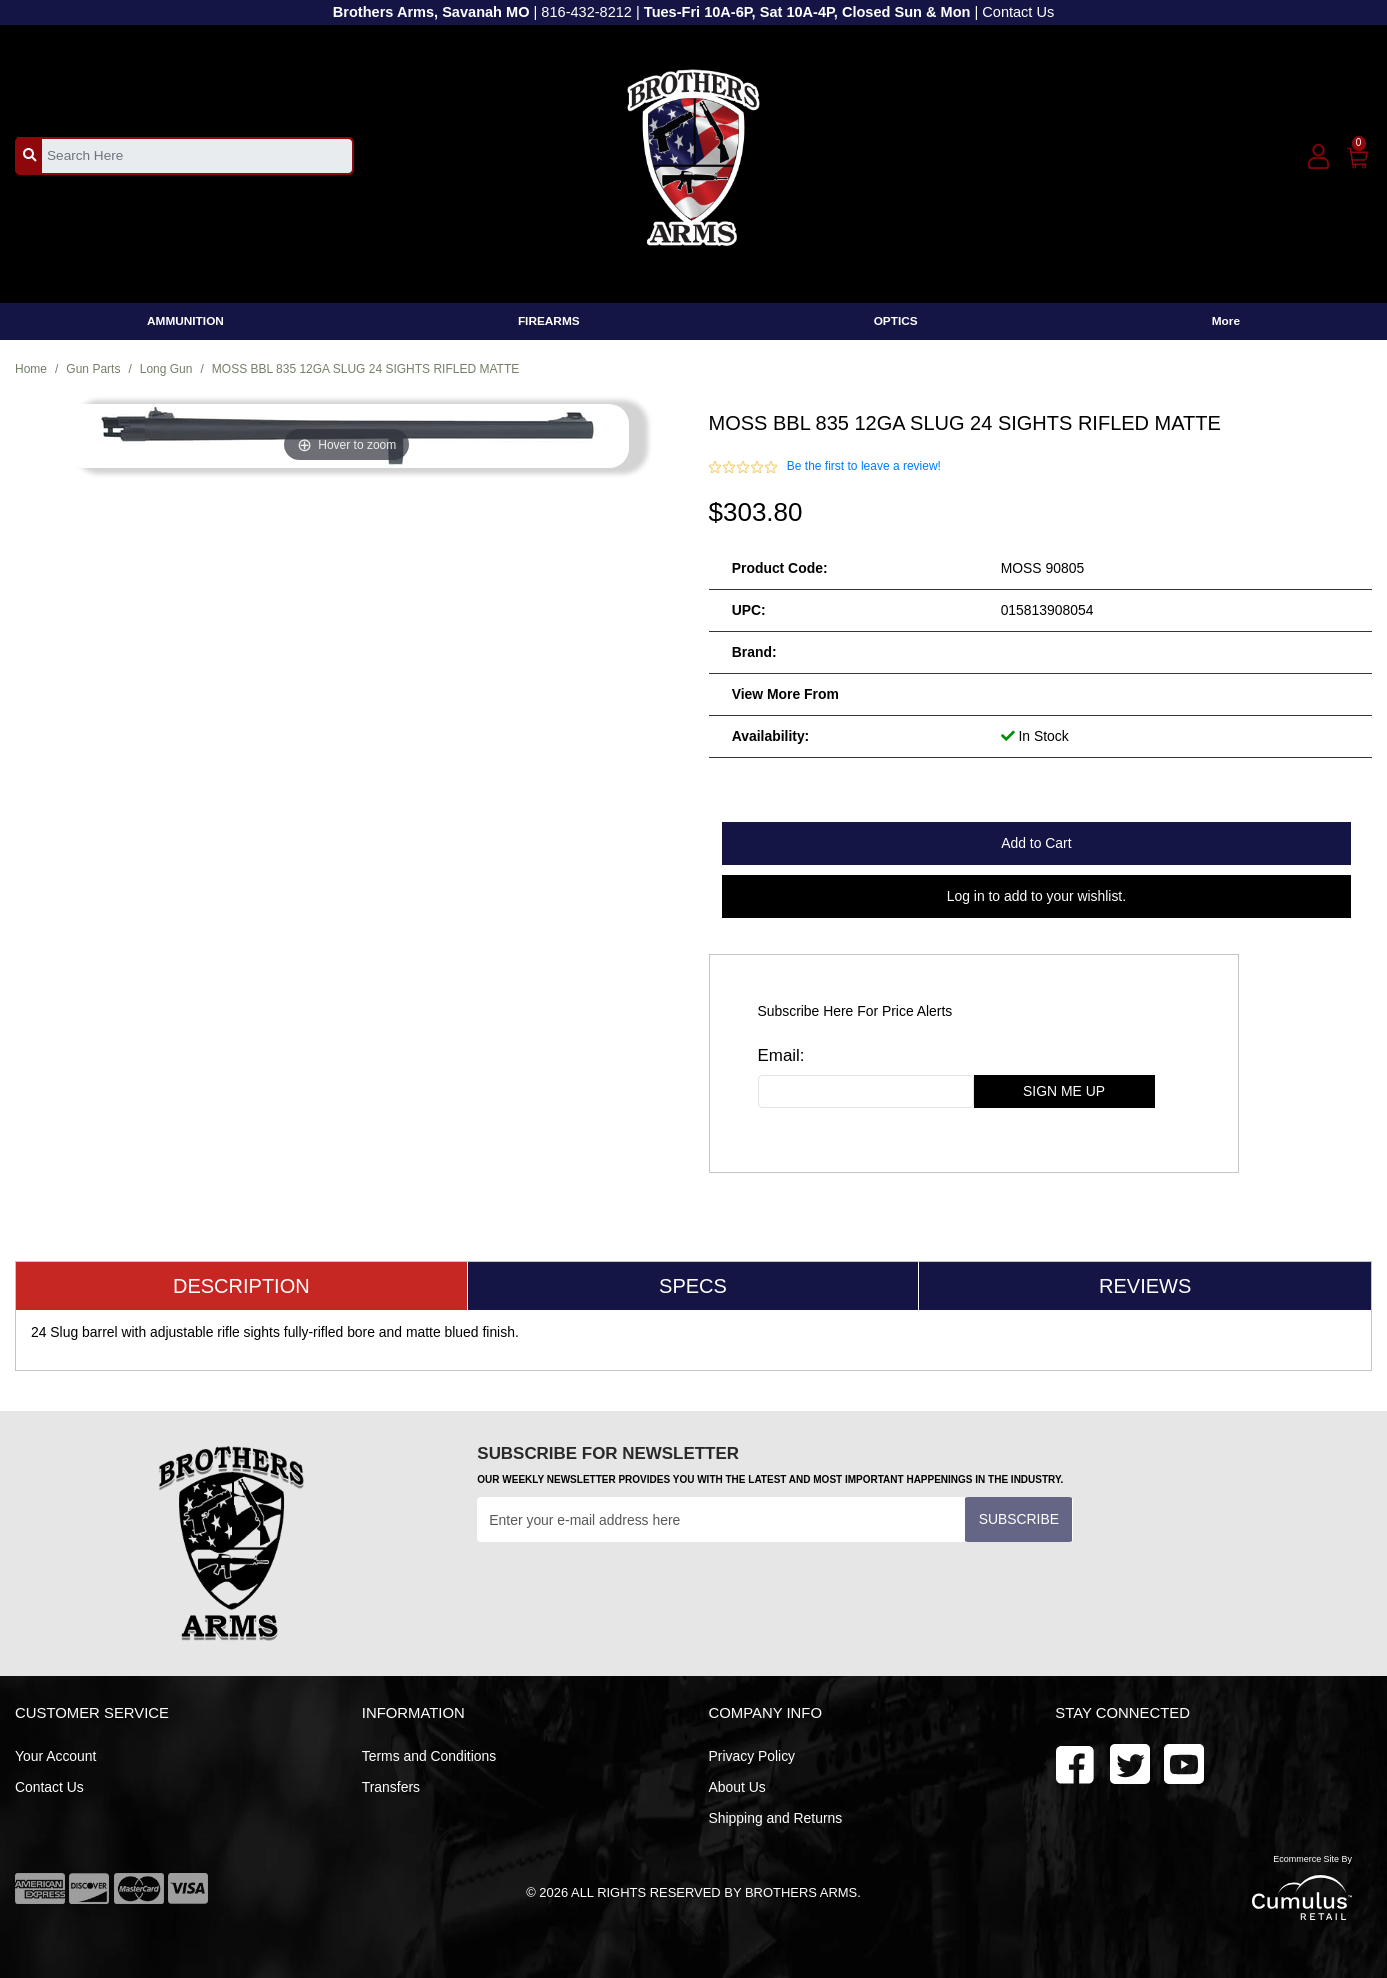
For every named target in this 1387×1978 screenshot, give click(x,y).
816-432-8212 (586, 12)
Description (241, 1286)
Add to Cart (1036, 843)
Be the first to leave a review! (864, 466)
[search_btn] (29, 155)
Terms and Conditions (429, 1756)
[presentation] (629, 1591)
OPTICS (896, 321)
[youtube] (1130, 1762)
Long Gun (166, 369)
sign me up (1064, 1091)
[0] (1358, 154)
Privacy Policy (752, 1756)
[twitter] (1184, 1762)
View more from (785, 694)
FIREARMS (549, 321)
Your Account (55, 1756)
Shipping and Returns (776, 1818)
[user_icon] (1318, 157)
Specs (693, 1286)
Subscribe (1019, 1519)
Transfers (391, 1787)
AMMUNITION (185, 321)
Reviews (1145, 1286)
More (1226, 321)
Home (31, 369)
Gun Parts (93, 369)
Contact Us (1018, 12)
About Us (737, 1787)
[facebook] (1075, 1762)
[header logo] (693, 154)
